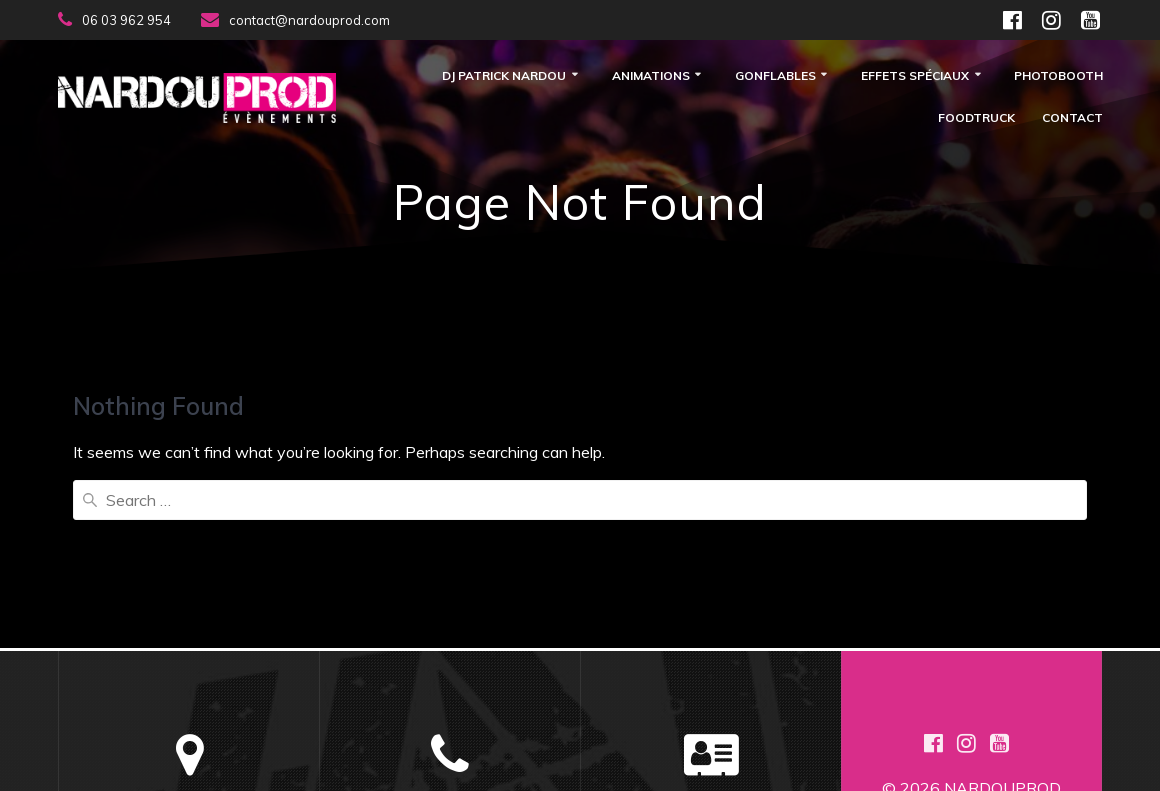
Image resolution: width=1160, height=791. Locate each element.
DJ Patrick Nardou (504, 76)
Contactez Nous (711, 652)
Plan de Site (711, 700)
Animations (651, 76)
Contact (1072, 118)
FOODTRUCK (976, 118)
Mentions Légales (711, 676)
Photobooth (1058, 76)
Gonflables (775, 76)
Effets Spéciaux (915, 76)
